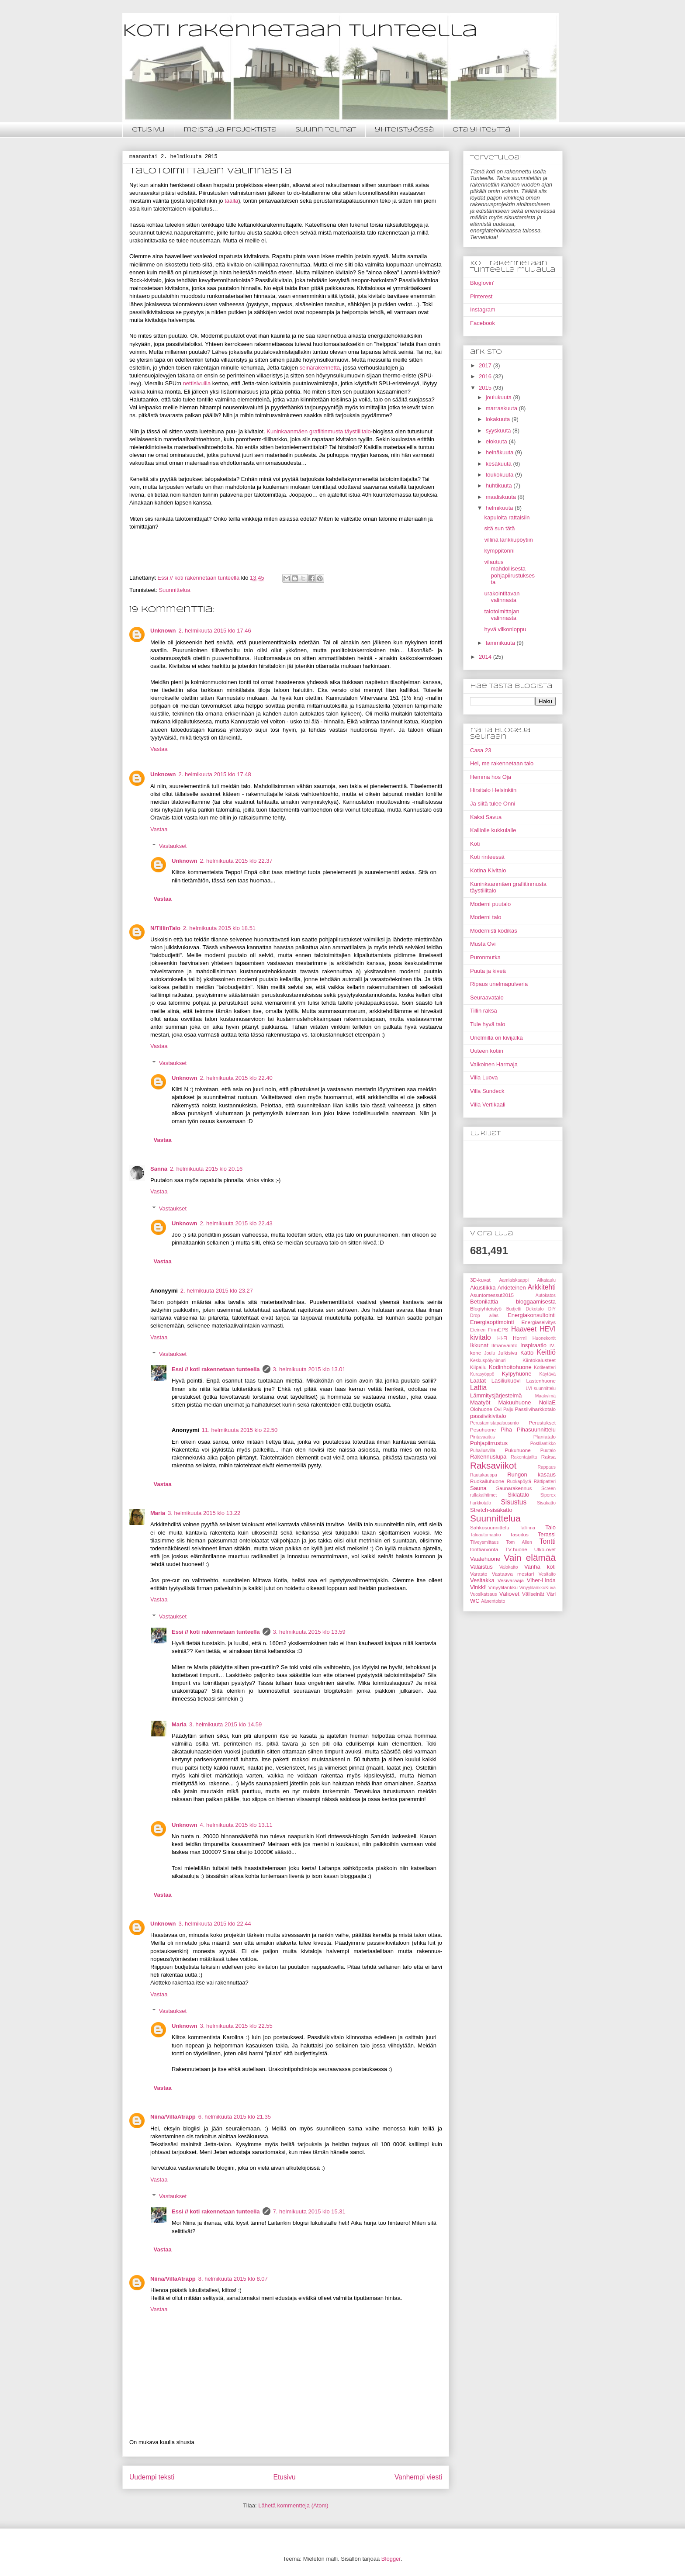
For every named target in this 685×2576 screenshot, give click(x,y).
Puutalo (548, 1450)
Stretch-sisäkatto (491, 1510)
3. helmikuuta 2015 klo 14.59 (225, 1724)
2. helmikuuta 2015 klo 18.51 (219, 928)
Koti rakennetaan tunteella (299, 31)
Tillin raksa (483, 1010)
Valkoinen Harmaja (494, 1064)
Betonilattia (484, 1301)
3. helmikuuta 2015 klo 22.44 (215, 1923)
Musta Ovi (483, 943)
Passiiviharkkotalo (535, 1409)
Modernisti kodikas (493, 930)
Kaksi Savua (486, 817)
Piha (506, 1429)
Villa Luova (484, 1077)
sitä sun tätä (499, 528)
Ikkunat (479, 1345)
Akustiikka (483, 1287)
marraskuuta (502, 408)
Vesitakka (482, 1580)
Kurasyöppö (482, 1374)
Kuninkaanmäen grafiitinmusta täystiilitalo (318, 431)
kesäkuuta (499, 463)
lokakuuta (499, 419)
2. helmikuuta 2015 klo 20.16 (206, 1168)
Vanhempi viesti (418, 2477)
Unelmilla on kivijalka (496, 1037)
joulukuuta (499, 397)
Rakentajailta (524, 1457)
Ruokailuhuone (487, 1481)
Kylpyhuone (517, 1373)
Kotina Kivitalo (488, 870)
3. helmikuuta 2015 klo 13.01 (309, 1369)
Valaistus (481, 1566)
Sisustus (513, 1502)
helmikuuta (500, 508)
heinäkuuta (500, 452)
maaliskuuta (502, 497)
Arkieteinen (512, 1287)
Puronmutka (485, 957)
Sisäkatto (546, 1503)
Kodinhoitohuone (510, 1367)
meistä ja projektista (230, 130)
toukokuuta (500, 474)
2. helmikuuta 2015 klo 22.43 (236, 1223)
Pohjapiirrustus (489, 1443)
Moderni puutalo (490, 904)
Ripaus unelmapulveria (499, 984)
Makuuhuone (514, 1402)
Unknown (163, 630)
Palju (508, 1409)
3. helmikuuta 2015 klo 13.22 (204, 1513)
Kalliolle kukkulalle (493, 830)
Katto (526, 1352)
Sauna (478, 1488)
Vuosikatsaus (483, 1594)
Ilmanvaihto (504, 1345)
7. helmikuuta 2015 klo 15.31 (309, 2211)
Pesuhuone (483, 1429)
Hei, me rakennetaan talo (501, 763)
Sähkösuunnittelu (489, 1527)
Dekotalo (535, 1309)
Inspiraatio (533, 1345)
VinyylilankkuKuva (537, 1587)
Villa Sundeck (487, 1091)
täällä (231, 200)
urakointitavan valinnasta (501, 597)
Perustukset (542, 1422)
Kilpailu (478, 1367)
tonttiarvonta (484, 1549)
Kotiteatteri (545, 1367)
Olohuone (481, 1409)
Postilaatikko (543, 1443)
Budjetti (514, 1309)
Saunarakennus (514, 1488)
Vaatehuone (485, 1559)
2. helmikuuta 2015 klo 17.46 (215, 630)
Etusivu (284, 2477)
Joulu (489, 1353)
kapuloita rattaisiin (506, 517)
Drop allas (484, 1315)
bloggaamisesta (536, 1301)
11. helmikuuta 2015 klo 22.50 (239, 1430)
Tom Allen (519, 1542)
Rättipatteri (545, 1481)
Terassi (547, 1534)
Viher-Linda (541, 1580)
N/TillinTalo (165, 928)
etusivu (148, 130)
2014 (486, 657)
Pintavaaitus (482, 1437)
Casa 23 (480, 750)
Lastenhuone (541, 1380)
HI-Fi (502, 1338)
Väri (551, 1594)
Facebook (482, 323)
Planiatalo (544, 1436)
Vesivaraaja (511, 1580)
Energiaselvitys (538, 1322)
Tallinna (527, 1527)
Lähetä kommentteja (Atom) (293, 2505)
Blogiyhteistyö (486, 1308)
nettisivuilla (197, 383)
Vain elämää (530, 1558)
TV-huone (516, 1549)
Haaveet (523, 1329)
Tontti (548, 1541)
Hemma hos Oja (490, 777)
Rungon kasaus (531, 1474)
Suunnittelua (174, 590)
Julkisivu (507, 1352)
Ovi (498, 1409)
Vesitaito (547, 1574)
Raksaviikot (493, 1465)
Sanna (158, 1168)
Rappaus (546, 1467)
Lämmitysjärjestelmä (496, 1395)
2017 (486, 365)
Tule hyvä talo (487, 1024)
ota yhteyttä (481, 130)
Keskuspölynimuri (487, 1360)
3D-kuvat (480, 1280)
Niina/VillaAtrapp (173, 2116)
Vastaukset (173, 846)
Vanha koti (540, 1566)
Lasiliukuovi (506, 1380)
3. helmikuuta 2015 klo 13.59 (309, 1632)
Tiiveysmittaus (484, 1542)
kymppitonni (499, 550)
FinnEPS (498, 1329)
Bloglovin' (482, 283)
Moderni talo (486, 917)
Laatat (478, 1380)
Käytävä (547, 1374)
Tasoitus (519, 1534)
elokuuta (497, 441)
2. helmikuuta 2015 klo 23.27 (216, 1290)
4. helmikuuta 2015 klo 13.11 (236, 1825)
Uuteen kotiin (486, 1051)
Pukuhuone (518, 1450)
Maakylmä (545, 1395)
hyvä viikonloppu (505, 629)
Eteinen (477, 1330)
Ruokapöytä (519, 1481)
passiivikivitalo (488, 1416)
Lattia (478, 1387)
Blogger (391, 2558)
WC (475, 1600)
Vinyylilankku (503, 1587)
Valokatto (508, 1567)
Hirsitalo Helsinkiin (493, 790)
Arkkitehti (542, 1287)
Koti (475, 843)
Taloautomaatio (485, 1534)
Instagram (482, 309)
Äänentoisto (493, 1601)
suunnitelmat (325, 130)
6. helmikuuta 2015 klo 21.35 (234, 2116)
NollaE (547, 1402)
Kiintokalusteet (539, 1360)
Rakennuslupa (488, 1456)
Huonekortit (544, 1338)
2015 (486, 387)
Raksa (548, 1456)
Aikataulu (546, 1280)
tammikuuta (501, 643)
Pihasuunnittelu (536, 1429)
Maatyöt (480, 1402)
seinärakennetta (320, 367)
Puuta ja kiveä (488, 971)
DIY (552, 1309)
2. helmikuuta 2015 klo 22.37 (236, 861)
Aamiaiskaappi (514, 1280)
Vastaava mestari (513, 1574)
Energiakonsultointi (532, 1315)
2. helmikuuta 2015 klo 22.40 (236, 1078)
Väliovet (509, 1594)
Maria (157, 1513)
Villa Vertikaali (487, 1104)
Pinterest (481, 296)
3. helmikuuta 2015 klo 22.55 (236, 2026)
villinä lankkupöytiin (508, 539)
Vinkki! (478, 1587)
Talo (550, 1527)
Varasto (478, 1574)
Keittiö (546, 1352)
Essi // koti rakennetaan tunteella (216, 1369)
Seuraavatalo (487, 997)
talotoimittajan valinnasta (501, 615)
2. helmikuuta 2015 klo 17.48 (215, 774)
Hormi (519, 1338)
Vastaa (159, 749)
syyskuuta (499, 430)
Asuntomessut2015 (492, 1295)
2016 (486, 376)
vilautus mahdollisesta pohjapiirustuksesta (509, 572)
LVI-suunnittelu (541, 1388)
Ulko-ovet (545, 1549)
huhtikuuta (500, 485)
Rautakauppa (483, 1475)
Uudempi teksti (151, 2477)
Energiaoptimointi (492, 1322)
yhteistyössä (404, 130)
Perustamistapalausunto (494, 1423)
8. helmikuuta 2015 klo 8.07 (233, 2278)
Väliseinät (533, 1594)
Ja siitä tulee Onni (492, 803)
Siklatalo (518, 1494)
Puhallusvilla (482, 1450)
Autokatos (546, 1295)
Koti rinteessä (487, 857)
